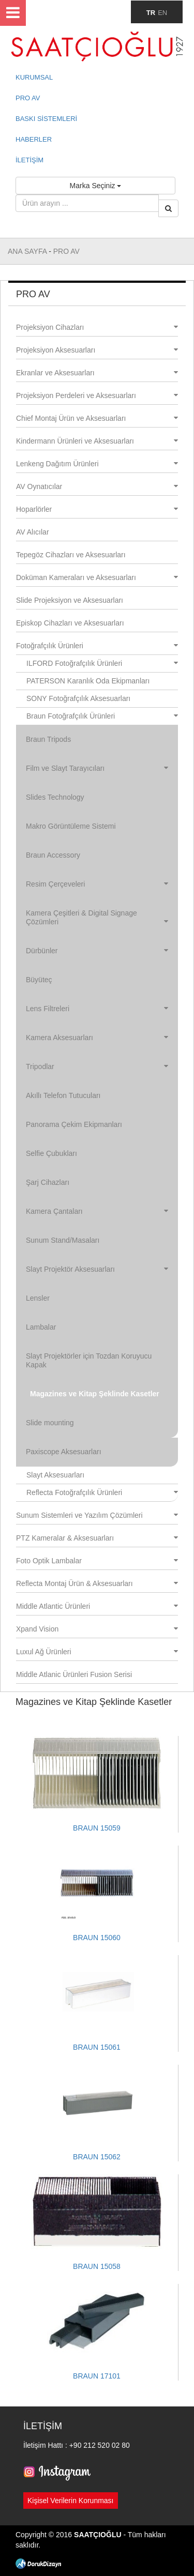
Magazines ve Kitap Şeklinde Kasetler (94, 1394)
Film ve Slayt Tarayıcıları (97, 768)
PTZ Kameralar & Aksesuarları (97, 1538)
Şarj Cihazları (47, 1182)
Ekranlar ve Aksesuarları (97, 373)
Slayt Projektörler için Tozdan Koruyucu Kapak (89, 1360)
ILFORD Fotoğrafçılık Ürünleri (102, 663)
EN (162, 13)
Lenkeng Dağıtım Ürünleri (97, 464)
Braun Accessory (53, 855)
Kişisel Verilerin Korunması (70, 2500)
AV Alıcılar (32, 532)
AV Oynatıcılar (97, 486)
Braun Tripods (48, 739)
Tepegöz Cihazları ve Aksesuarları (71, 555)
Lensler (38, 1298)
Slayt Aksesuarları (55, 1475)
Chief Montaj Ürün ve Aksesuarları (97, 418)
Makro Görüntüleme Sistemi (71, 826)
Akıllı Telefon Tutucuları (63, 1095)
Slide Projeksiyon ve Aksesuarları (69, 600)
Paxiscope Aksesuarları (63, 1451)
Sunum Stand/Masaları (62, 1240)
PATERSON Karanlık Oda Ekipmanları (88, 681)
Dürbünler (97, 951)
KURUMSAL (34, 77)
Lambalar (41, 1327)
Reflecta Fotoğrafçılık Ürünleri (102, 1492)
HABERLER (34, 139)
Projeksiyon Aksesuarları (97, 350)
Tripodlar (97, 1066)
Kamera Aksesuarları (97, 1037)
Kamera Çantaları (97, 1211)
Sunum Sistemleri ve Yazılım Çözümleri (97, 1515)
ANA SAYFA (28, 251)
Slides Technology (55, 797)
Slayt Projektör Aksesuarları (97, 1269)
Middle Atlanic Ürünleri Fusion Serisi (74, 1674)
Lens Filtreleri (97, 1008)
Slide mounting (50, 1423)
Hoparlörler (97, 509)
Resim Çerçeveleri (97, 884)
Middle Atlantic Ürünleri (97, 1606)
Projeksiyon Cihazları (97, 327)
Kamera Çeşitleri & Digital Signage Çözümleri (97, 917)
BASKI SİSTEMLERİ (46, 119)
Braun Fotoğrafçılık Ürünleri (102, 716)
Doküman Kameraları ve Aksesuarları (97, 577)
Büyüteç (39, 979)
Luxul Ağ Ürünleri (97, 1652)
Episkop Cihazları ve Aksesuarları (70, 623)
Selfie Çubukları (51, 1153)
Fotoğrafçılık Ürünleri (97, 646)
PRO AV (28, 98)
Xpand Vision (97, 1629)
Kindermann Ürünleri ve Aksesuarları (97, 441)
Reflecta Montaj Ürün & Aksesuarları (97, 1583)
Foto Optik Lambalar (97, 1561)
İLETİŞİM (29, 160)
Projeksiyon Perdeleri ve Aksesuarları (97, 395)
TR (150, 13)
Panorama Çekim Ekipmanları (74, 1124)
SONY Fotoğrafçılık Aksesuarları (78, 698)
